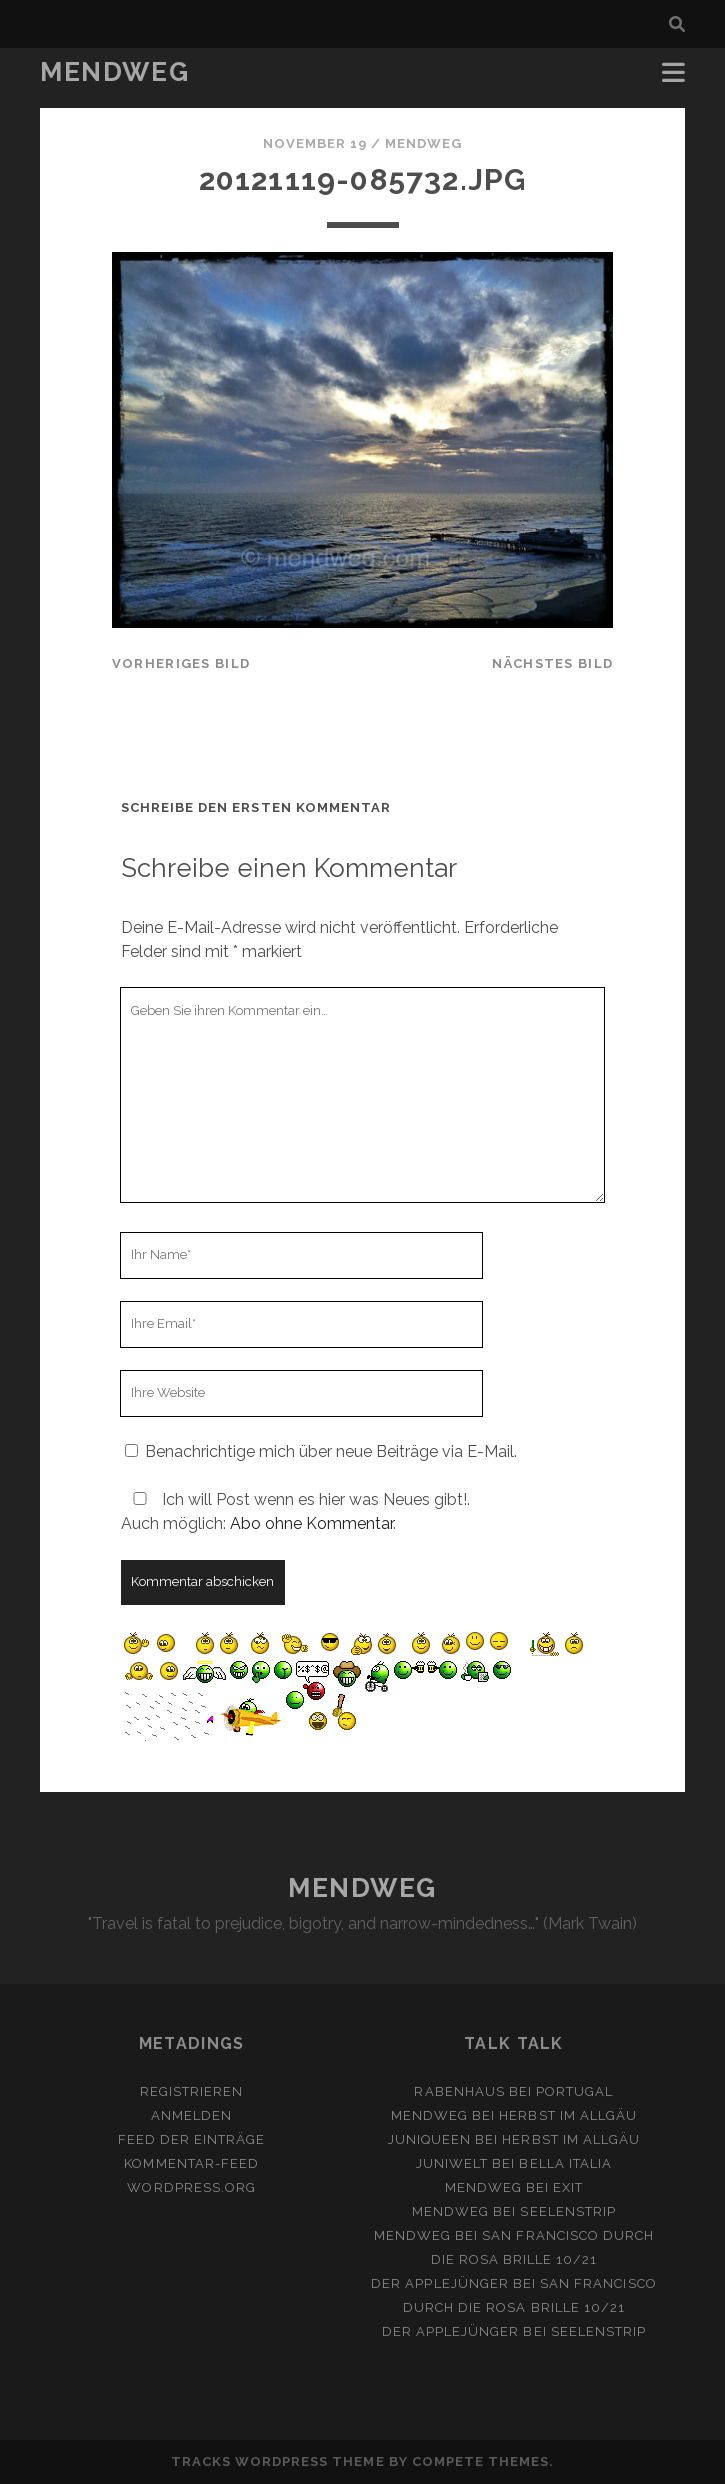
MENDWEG (114, 72)
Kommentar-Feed (191, 2163)
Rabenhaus (459, 2091)
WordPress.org (191, 2187)
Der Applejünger (440, 2283)
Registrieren (192, 2091)
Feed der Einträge (192, 2139)
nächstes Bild (552, 663)
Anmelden (191, 2115)
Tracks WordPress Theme (278, 2461)
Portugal (574, 2091)
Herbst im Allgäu (568, 2115)
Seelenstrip (567, 2211)
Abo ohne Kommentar (311, 1523)
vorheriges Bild (181, 663)
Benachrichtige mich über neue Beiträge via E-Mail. (331, 1451)
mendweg (423, 143)
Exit (568, 2187)
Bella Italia (565, 2163)
